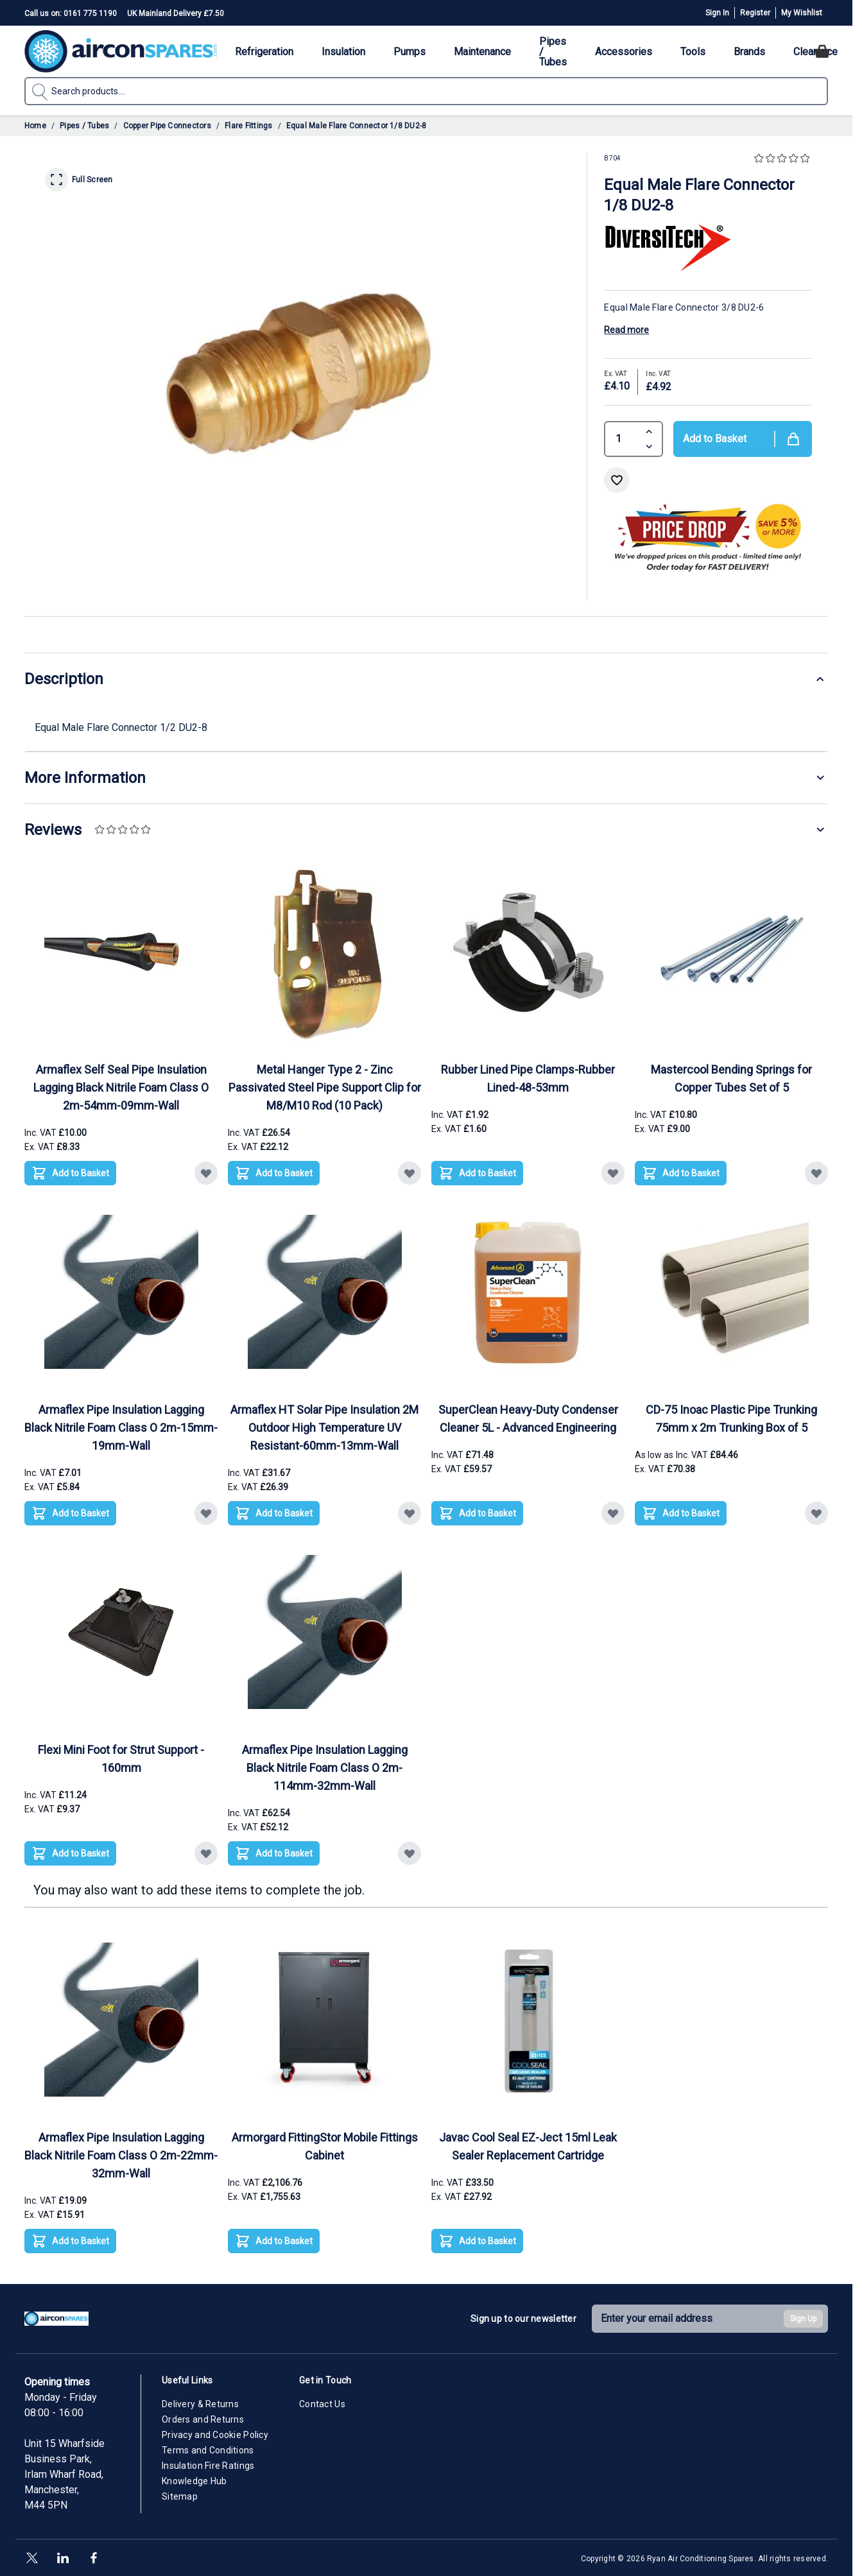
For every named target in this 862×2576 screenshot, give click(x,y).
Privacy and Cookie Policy (215, 2435)
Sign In (717, 12)
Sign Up (803, 2318)
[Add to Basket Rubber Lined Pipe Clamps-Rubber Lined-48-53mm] (477, 1173)
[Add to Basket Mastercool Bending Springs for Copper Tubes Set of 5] (681, 1173)
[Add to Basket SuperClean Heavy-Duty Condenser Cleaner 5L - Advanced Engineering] (477, 1513)
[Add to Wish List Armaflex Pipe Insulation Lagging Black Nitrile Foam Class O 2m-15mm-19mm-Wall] (206, 1513)
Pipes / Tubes (84, 125)
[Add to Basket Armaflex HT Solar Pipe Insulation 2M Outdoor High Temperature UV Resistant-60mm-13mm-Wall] (274, 1513)
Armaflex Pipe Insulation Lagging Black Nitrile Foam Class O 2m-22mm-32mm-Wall (121, 2155)
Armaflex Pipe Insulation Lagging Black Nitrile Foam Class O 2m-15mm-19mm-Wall (121, 1427)
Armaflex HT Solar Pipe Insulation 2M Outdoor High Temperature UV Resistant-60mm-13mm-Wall (324, 1427)
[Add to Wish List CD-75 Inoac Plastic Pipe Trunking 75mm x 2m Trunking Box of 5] (816, 1513)
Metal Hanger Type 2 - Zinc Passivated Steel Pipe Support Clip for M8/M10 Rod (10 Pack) (324, 1087)
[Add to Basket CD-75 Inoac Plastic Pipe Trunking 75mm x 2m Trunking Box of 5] (681, 1513)
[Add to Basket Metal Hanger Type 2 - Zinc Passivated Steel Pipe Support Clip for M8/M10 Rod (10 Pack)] (274, 1173)
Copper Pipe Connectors (167, 125)
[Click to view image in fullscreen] (305, 374)
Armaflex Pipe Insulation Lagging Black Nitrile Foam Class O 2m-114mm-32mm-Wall (325, 1767)
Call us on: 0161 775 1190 (70, 13)
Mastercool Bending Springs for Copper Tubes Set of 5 (731, 1078)
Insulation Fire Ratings (208, 2465)
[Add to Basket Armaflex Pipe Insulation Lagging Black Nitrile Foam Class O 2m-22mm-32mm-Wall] (70, 2241)
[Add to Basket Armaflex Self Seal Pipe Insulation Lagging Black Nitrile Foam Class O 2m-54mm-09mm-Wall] (70, 1173)
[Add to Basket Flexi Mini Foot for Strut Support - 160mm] (70, 1853)
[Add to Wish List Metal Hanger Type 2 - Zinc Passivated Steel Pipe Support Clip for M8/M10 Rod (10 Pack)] (409, 1173)
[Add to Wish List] (617, 480)
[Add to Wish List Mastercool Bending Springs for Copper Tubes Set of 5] (816, 1173)
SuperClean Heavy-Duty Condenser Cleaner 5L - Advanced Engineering (528, 1418)
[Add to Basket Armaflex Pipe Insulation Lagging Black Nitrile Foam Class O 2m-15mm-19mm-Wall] (70, 1513)
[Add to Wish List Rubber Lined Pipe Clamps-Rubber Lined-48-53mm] (613, 1173)
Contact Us (322, 2404)
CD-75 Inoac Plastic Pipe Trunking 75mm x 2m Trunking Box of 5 (731, 1418)
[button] (783, 158)
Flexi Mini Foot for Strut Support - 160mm (121, 1758)
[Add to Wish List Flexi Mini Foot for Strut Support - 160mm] (206, 1853)
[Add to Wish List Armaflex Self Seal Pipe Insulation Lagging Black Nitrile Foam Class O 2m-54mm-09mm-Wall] (206, 1173)
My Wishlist (801, 12)
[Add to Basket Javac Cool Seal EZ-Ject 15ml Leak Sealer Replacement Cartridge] (477, 2241)
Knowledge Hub (194, 2481)
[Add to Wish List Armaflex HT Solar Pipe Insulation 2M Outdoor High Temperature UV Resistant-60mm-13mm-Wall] (409, 1513)
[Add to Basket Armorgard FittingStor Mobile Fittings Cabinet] (274, 2241)
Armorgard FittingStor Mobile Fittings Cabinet (325, 2146)
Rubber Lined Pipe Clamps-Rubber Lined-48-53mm (528, 1078)
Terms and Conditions (208, 2450)
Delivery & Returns (200, 2404)
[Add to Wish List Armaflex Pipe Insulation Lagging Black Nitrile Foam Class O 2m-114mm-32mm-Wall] (409, 1853)
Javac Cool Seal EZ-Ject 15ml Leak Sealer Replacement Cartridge (528, 2146)
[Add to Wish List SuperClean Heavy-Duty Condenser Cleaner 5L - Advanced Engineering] (613, 1513)
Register (755, 12)
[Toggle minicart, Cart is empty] (822, 51)
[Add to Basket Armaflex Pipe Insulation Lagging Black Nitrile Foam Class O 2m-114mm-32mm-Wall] (274, 1853)
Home (35, 125)
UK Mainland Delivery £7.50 (175, 13)
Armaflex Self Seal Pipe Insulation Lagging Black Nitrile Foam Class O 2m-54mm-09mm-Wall (121, 1087)
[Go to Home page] (120, 51)
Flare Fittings (248, 125)
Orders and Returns (203, 2419)
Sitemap (180, 2496)
